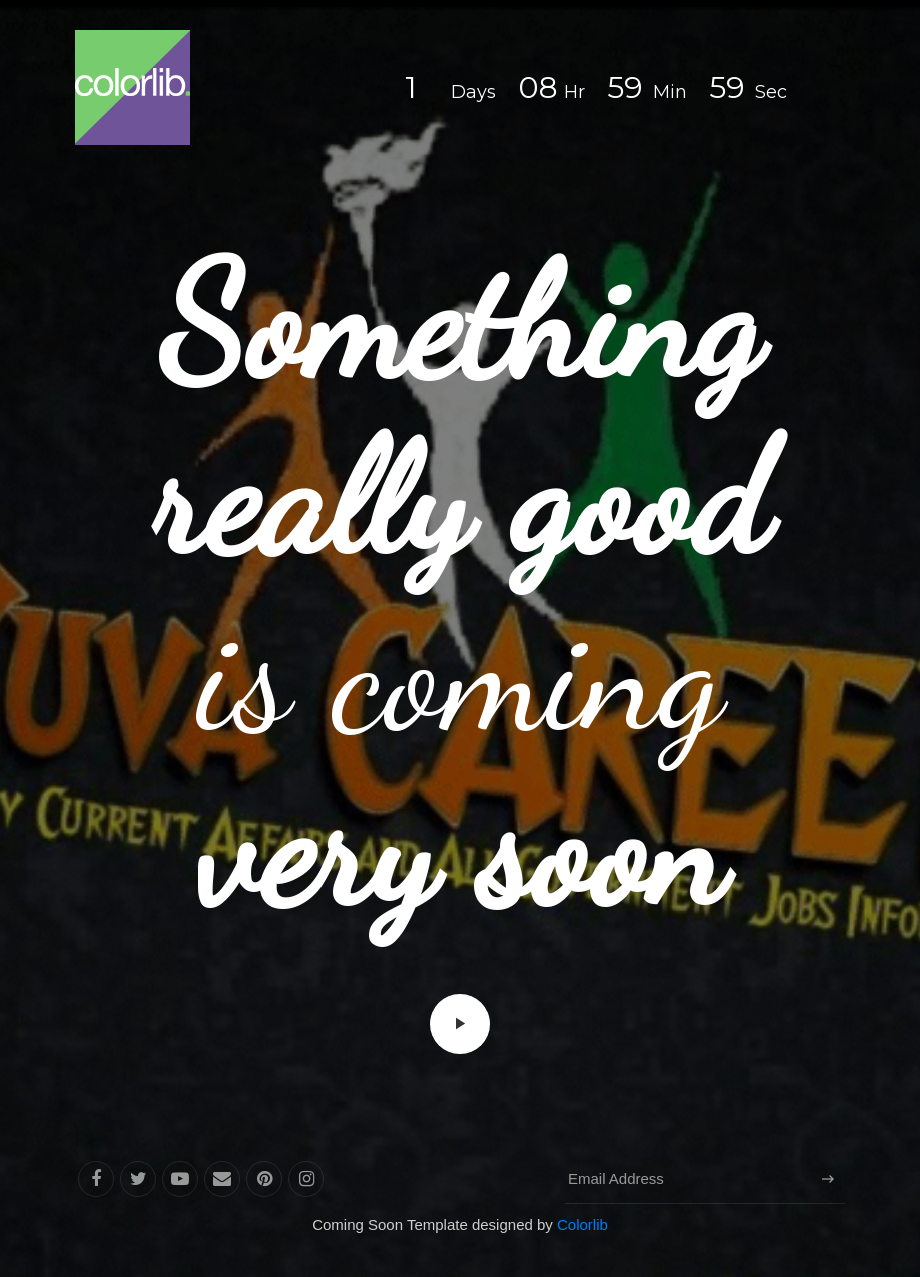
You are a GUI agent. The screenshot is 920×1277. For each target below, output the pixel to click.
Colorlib (582, 1224)
